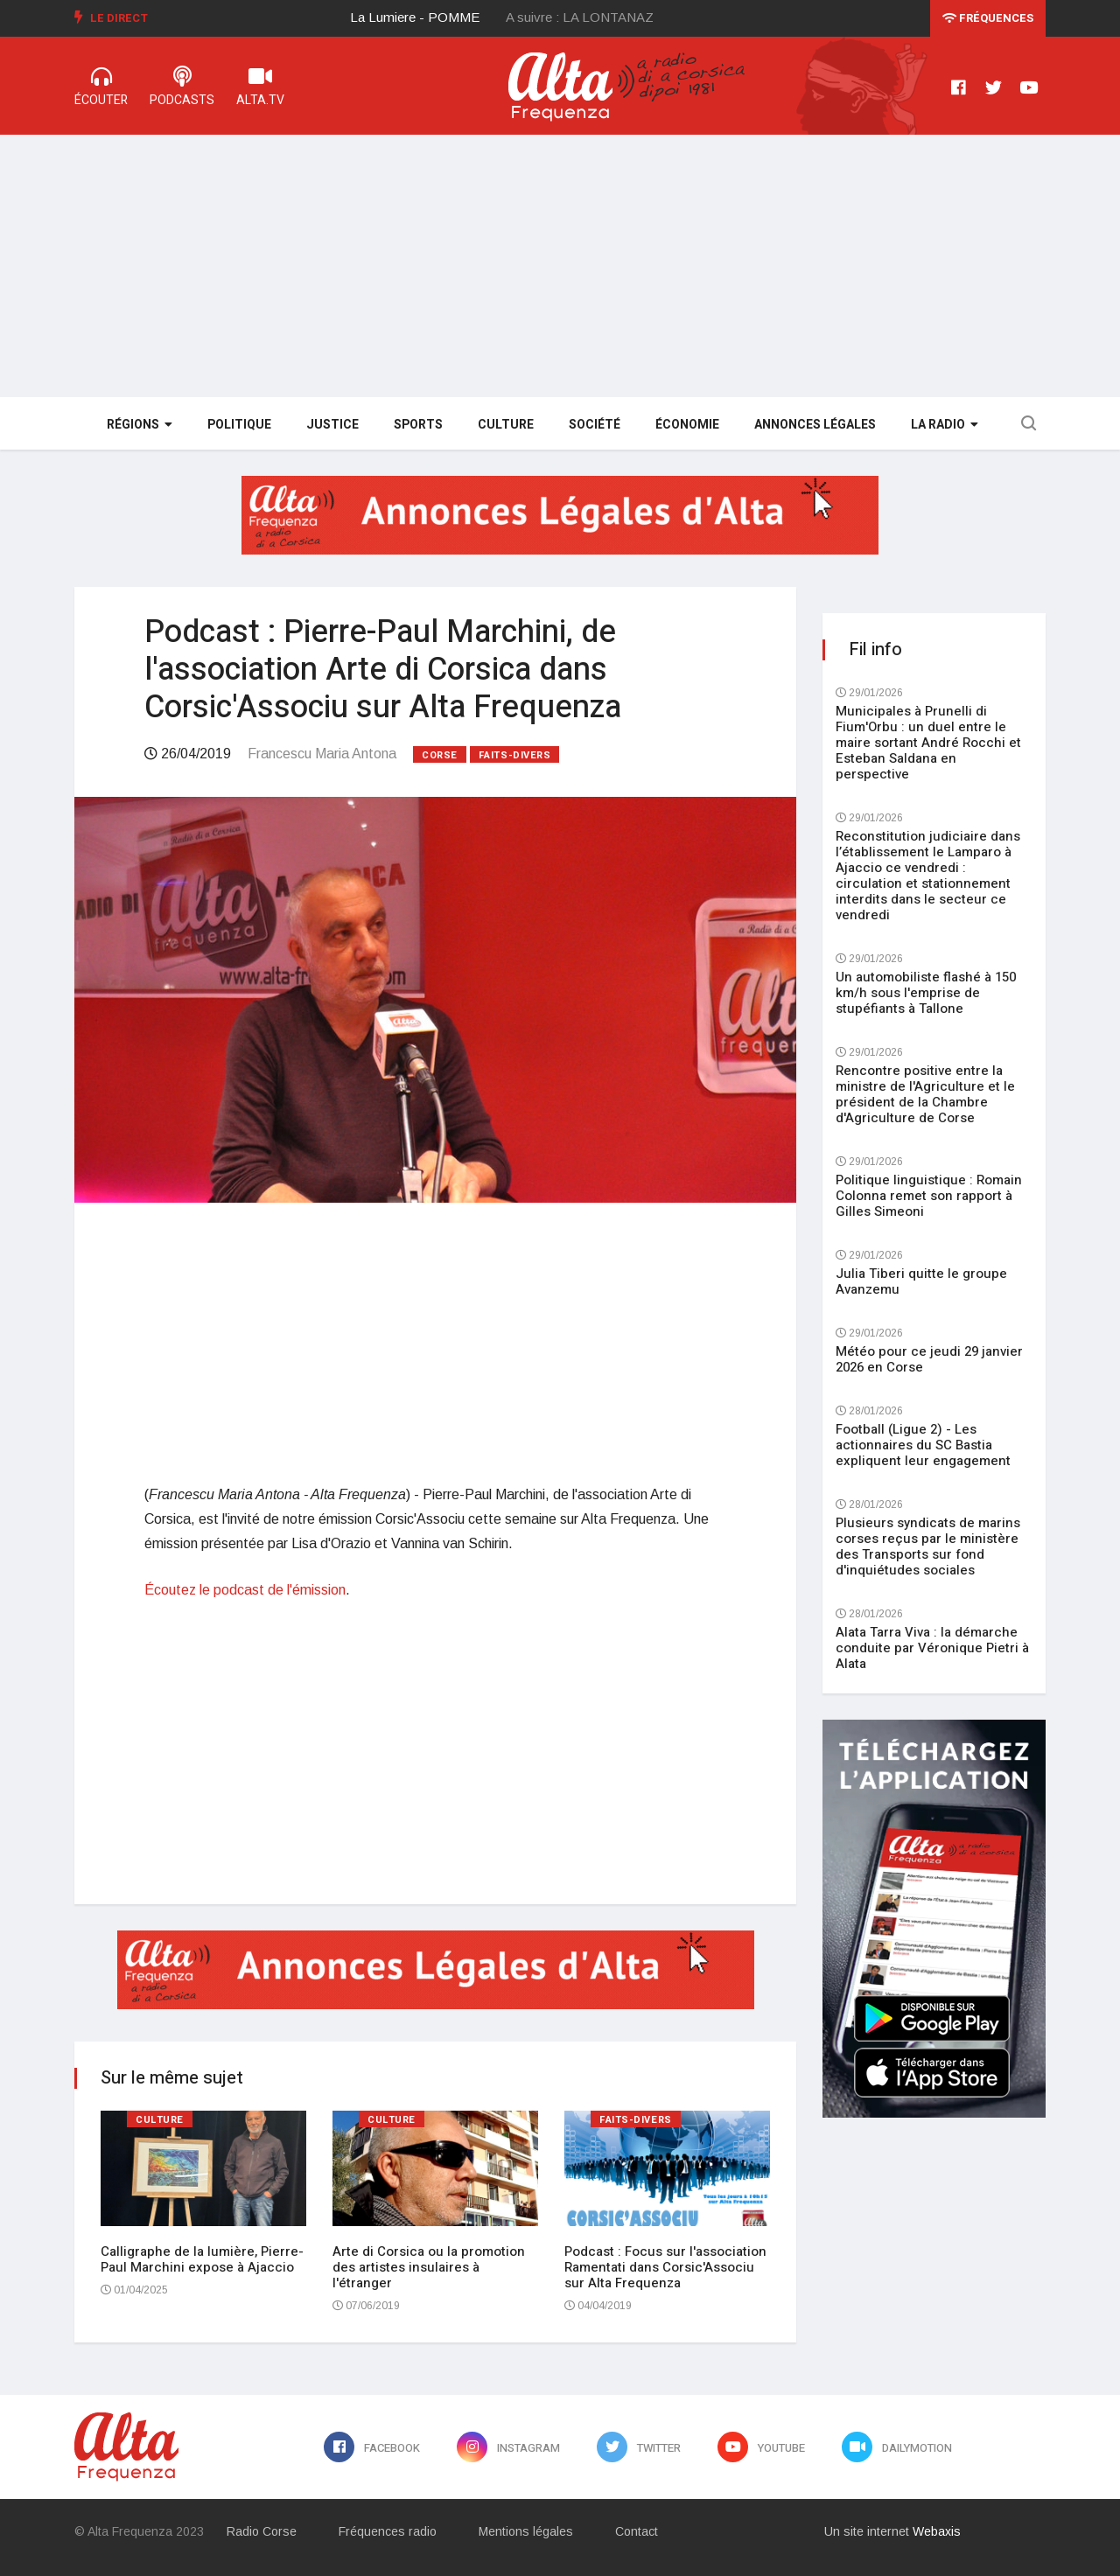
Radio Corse (262, 2531)
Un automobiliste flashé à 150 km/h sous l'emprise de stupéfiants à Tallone (926, 992)
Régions (139, 424)
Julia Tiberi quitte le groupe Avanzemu (921, 1281)
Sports (418, 424)
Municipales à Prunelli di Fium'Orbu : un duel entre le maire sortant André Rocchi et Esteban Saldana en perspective (928, 743)
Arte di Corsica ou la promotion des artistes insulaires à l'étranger (428, 2267)
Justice (332, 424)
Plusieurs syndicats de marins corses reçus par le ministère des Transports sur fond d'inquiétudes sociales (928, 1546)
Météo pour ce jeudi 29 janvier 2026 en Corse (929, 1359)
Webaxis (937, 2531)
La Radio (944, 424)
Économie (687, 424)
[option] (429, 17)
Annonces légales (815, 424)
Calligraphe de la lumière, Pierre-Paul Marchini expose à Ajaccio (202, 2259)
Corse (440, 755)
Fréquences (987, 18)
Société (594, 424)
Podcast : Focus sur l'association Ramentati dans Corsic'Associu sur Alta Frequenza (665, 2267)
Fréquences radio (388, 2531)
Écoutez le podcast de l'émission (245, 1589)
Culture (506, 424)
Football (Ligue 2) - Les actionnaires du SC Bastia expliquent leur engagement (923, 1445)
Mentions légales (526, 2531)
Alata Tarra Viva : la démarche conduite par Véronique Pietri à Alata (932, 1648)
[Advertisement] (560, 265)
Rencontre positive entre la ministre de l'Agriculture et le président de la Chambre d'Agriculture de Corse (925, 1094)
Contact (636, 2531)
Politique (239, 424)
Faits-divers (515, 755)
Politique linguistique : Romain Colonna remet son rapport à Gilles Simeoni (929, 1195)
